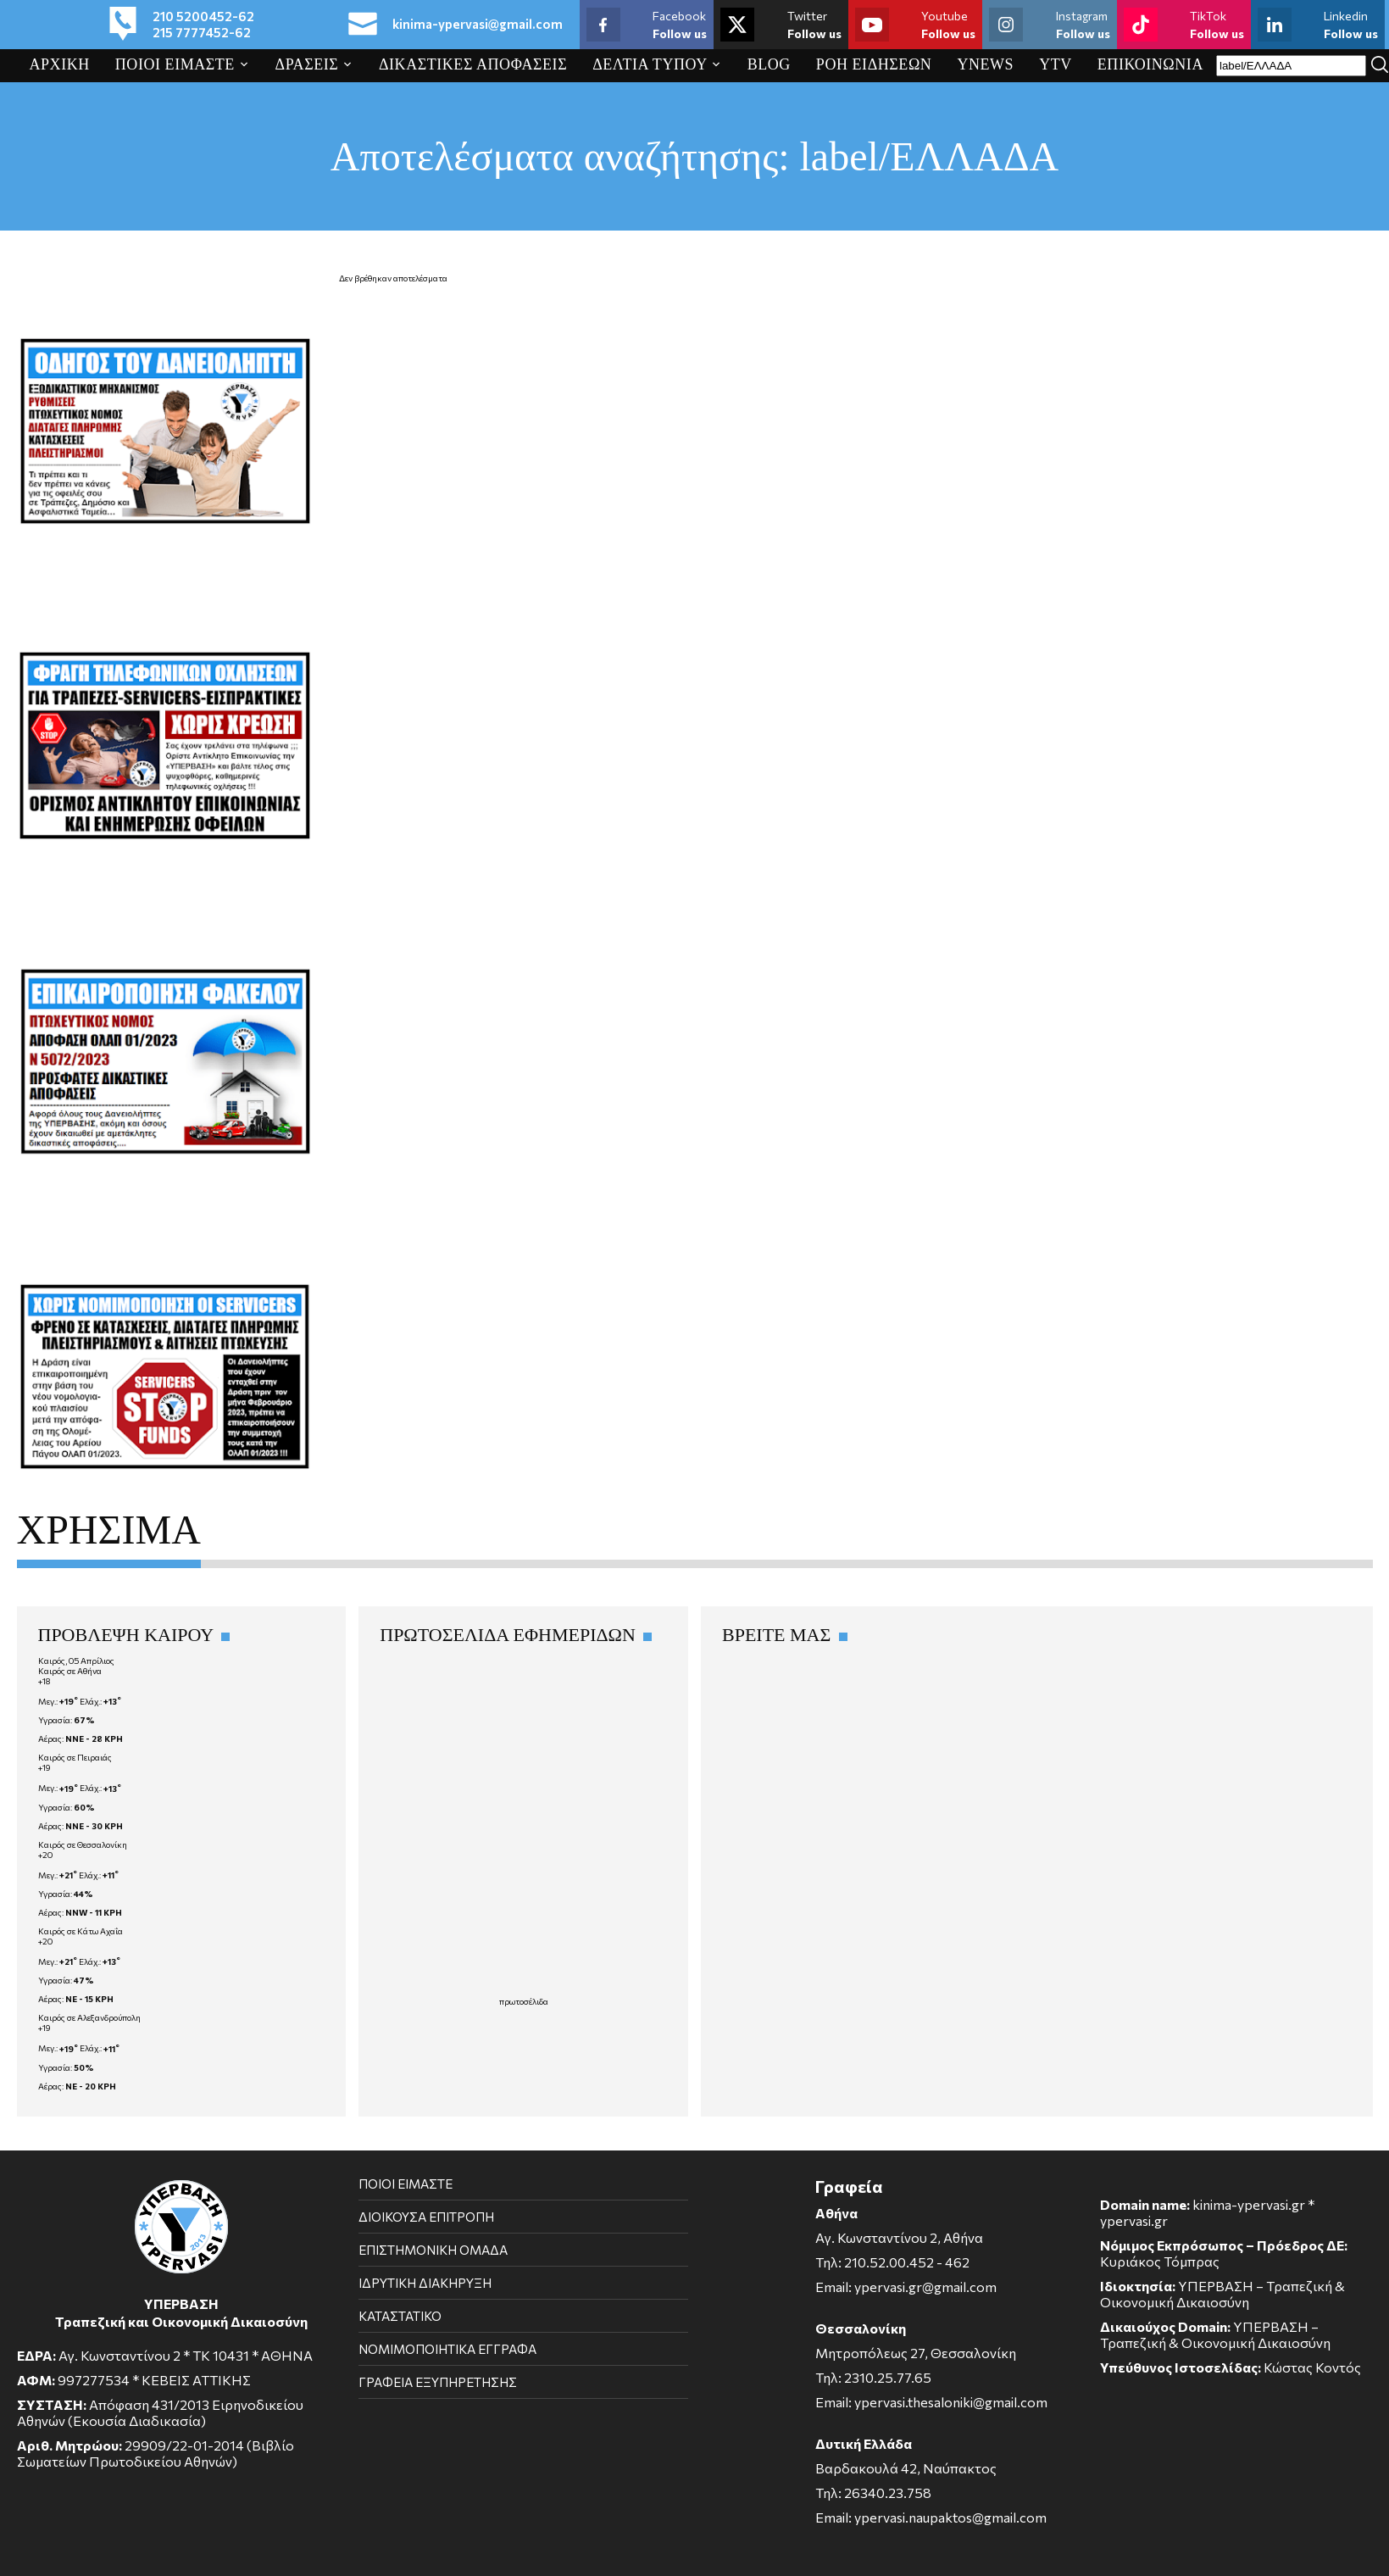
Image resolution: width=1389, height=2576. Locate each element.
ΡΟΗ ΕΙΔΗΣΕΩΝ (874, 64)
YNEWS (985, 64)
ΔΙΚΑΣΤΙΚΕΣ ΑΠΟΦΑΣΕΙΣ (473, 64)
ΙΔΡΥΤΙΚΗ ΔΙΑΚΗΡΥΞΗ (425, 2282)
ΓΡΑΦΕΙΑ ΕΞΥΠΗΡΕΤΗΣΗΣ (437, 2382)
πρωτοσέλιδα (523, 2001)
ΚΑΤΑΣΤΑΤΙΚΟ (400, 2315)
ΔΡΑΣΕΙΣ (307, 64)
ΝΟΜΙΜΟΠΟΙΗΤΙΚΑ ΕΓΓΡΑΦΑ (447, 2348)
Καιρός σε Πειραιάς (75, 1757)
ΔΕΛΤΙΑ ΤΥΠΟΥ (649, 64)
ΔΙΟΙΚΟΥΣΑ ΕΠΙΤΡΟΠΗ (426, 2216)
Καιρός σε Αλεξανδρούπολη (89, 2017)
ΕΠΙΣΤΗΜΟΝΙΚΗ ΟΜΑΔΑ (433, 2249)
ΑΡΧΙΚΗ (60, 64)
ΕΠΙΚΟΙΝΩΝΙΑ (1150, 64)
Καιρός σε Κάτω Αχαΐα (80, 1931)
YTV (1055, 64)
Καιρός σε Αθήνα (70, 1671)
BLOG (769, 64)
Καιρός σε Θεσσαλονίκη (82, 1844)
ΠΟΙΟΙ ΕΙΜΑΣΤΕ (175, 64)
